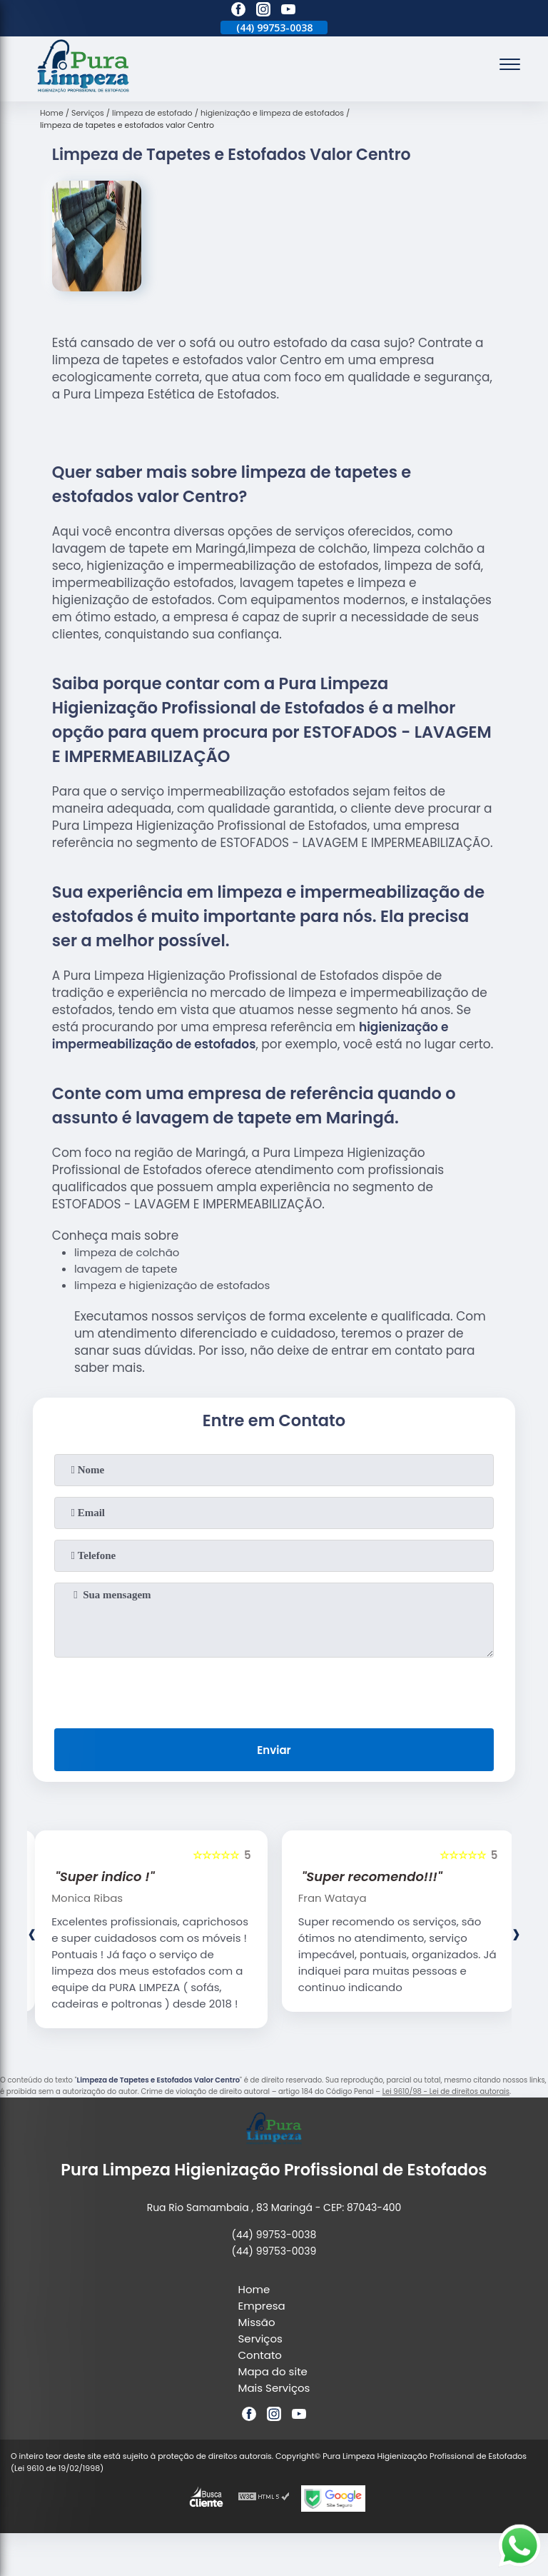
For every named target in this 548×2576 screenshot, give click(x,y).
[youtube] (288, 11)
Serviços (260, 2338)
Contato (260, 2354)
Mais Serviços (274, 2387)
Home (254, 2289)
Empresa (261, 2305)
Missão (256, 2322)
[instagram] (263, 11)
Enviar (273, 1750)
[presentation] (274, 1690)
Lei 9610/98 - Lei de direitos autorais (445, 2091)
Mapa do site (273, 2371)
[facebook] (238, 11)
